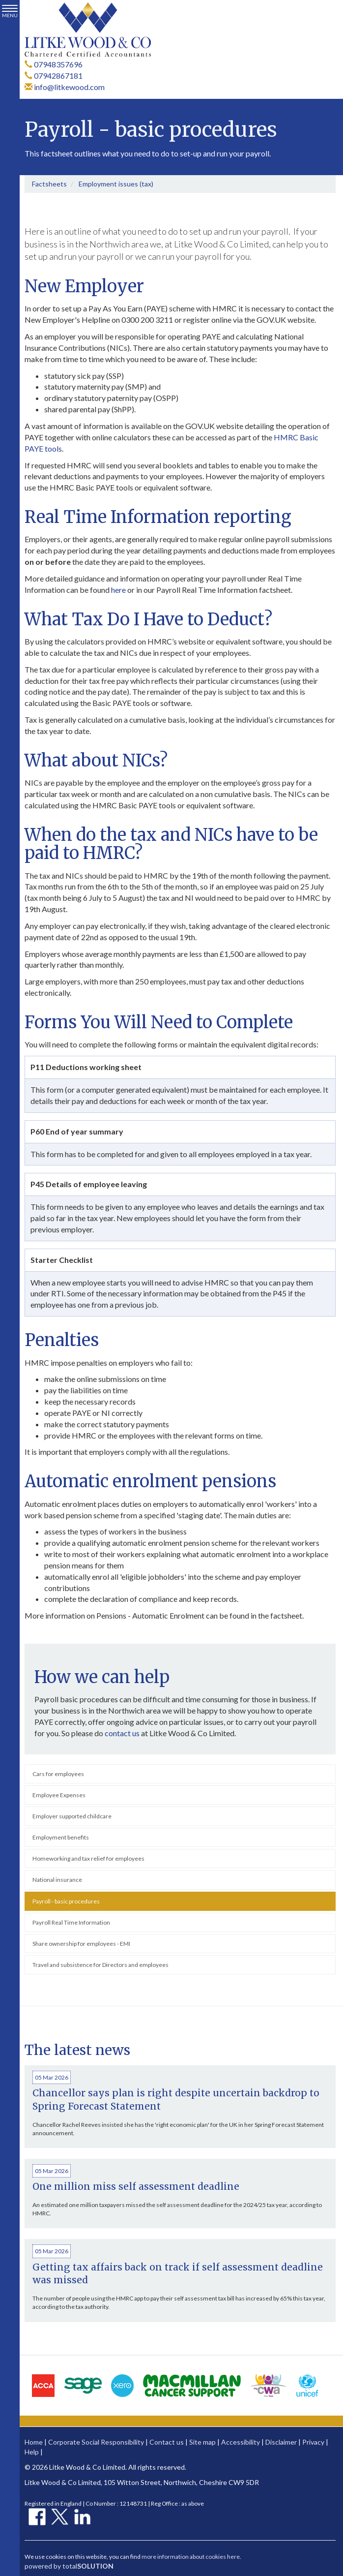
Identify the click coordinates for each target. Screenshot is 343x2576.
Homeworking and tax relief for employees (88, 1858)
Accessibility (240, 2442)
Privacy (313, 2442)
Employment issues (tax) (116, 184)
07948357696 (54, 64)
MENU (10, 11)
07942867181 (54, 75)
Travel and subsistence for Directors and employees (100, 1964)
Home (34, 2442)
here (118, 589)
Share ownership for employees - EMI (81, 1943)
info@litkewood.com (65, 87)
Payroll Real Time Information (71, 1922)
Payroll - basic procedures (66, 1901)
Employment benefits (60, 1837)
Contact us (166, 2442)
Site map (202, 2442)
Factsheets (49, 184)
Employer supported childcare (72, 1816)
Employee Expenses (59, 1795)
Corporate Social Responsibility (96, 2442)
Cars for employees (58, 1774)
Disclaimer (281, 2442)
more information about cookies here (191, 2556)
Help (32, 2452)
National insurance (57, 1879)
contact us (122, 1733)
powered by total (69, 2566)
